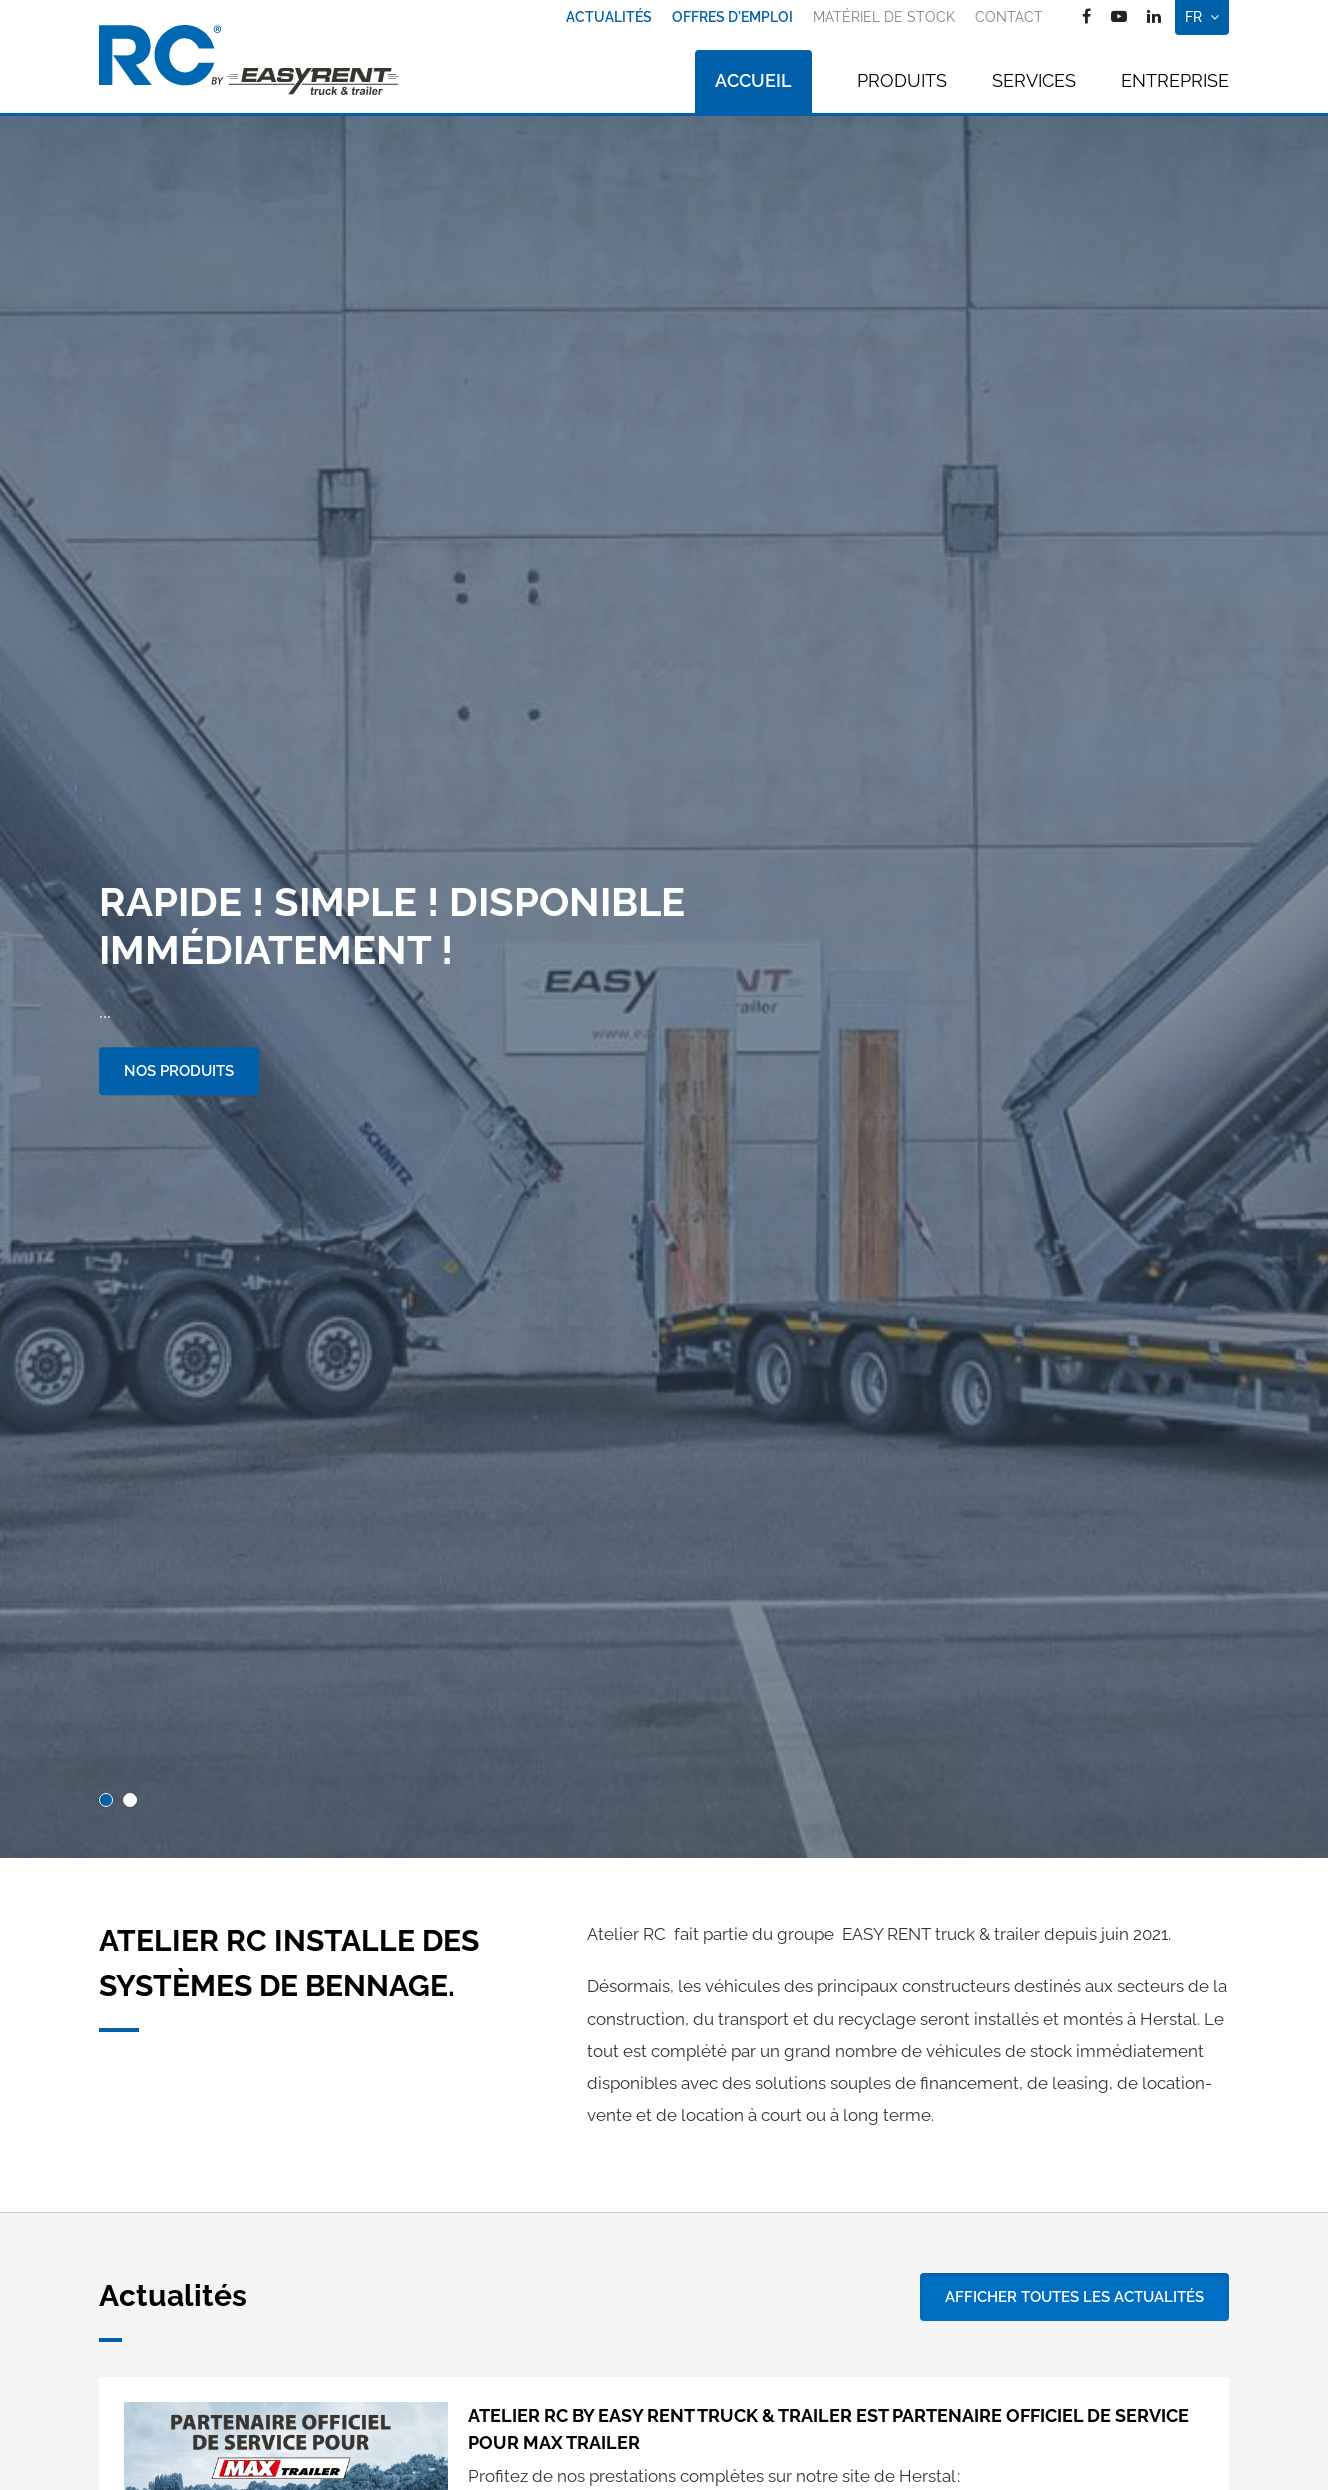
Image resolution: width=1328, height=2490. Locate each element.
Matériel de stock (884, 17)
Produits (902, 80)
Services (1034, 80)
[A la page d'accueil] (249, 60)
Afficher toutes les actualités (1074, 2297)
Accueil (753, 80)
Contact (1009, 17)
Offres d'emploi (732, 17)
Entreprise (1175, 80)
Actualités (609, 17)
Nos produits (179, 1071)
